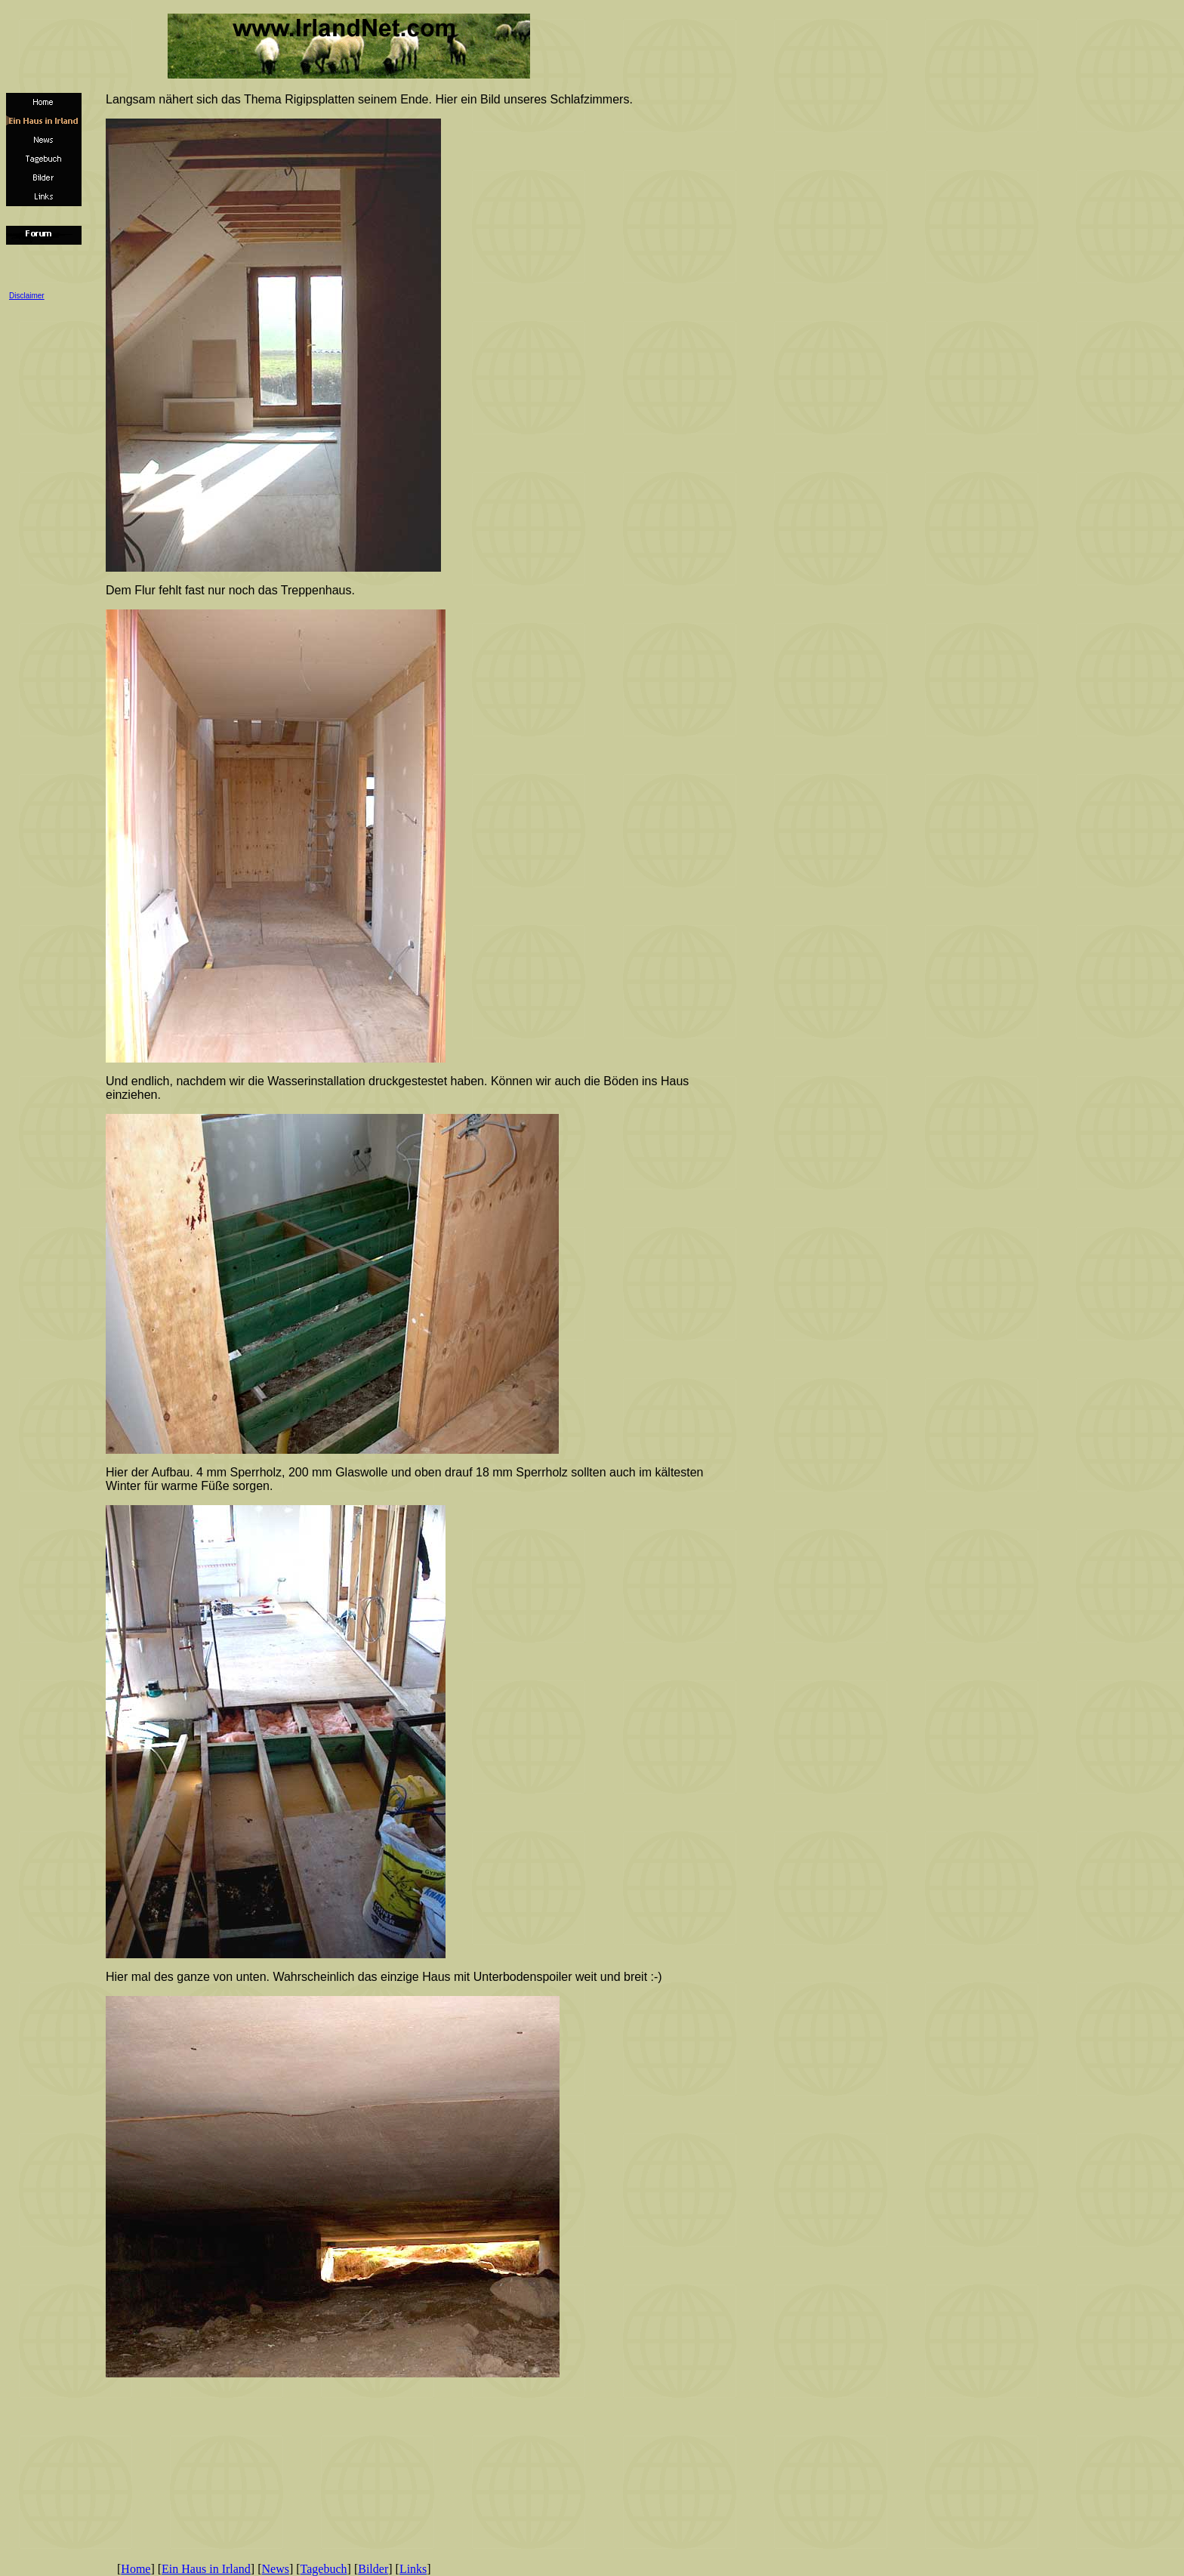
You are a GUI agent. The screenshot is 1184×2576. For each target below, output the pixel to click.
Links (413, 2568)
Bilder (373, 2568)
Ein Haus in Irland (206, 2568)
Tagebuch (324, 2568)
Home (135, 2568)
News (275, 2568)
